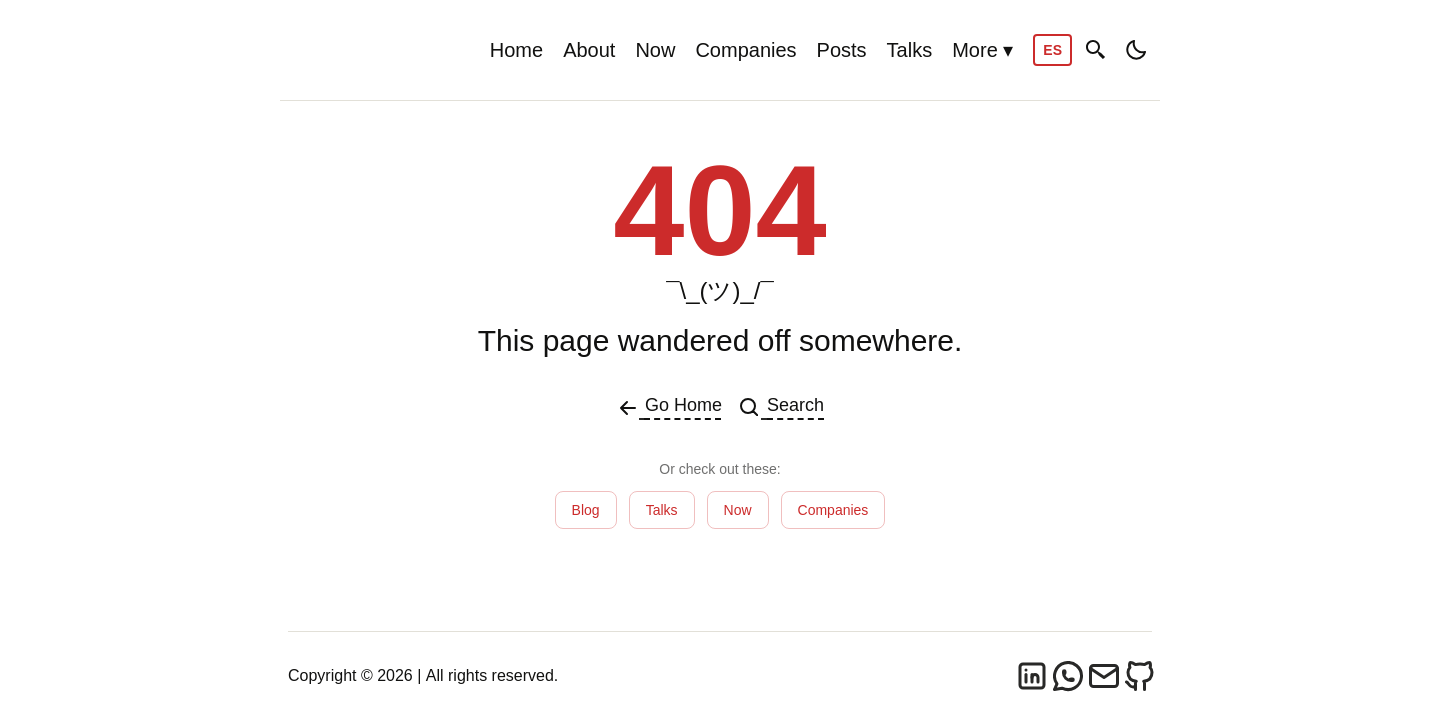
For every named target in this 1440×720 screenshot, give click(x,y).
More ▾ (982, 50)
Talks (910, 50)
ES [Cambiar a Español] (1052, 50)
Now (655, 50)
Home (516, 50)
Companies (745, 50)
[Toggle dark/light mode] (1136, 50)
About (589, 50)
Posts (842, 50)
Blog (586, 510)
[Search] (1096, 50)
